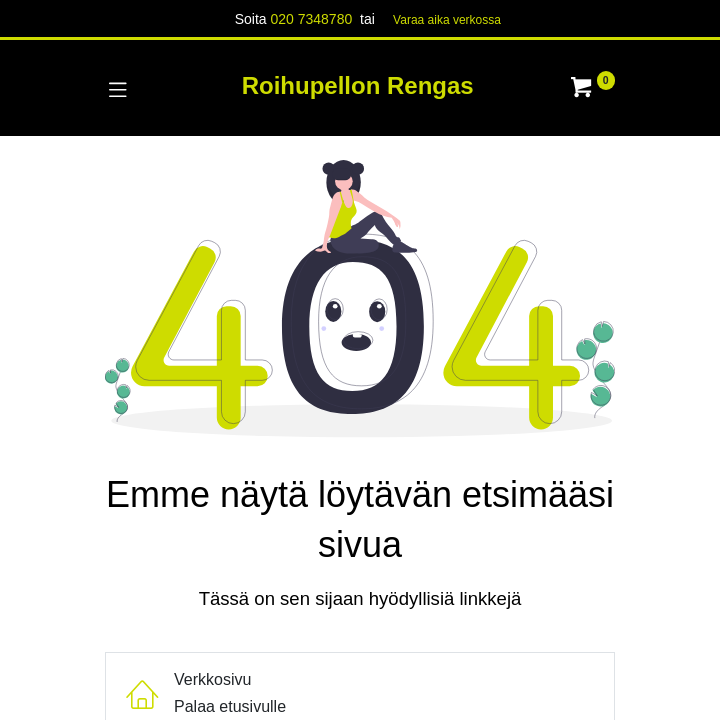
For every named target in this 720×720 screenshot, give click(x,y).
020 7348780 (311, 19)
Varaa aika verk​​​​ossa (447, 20)
